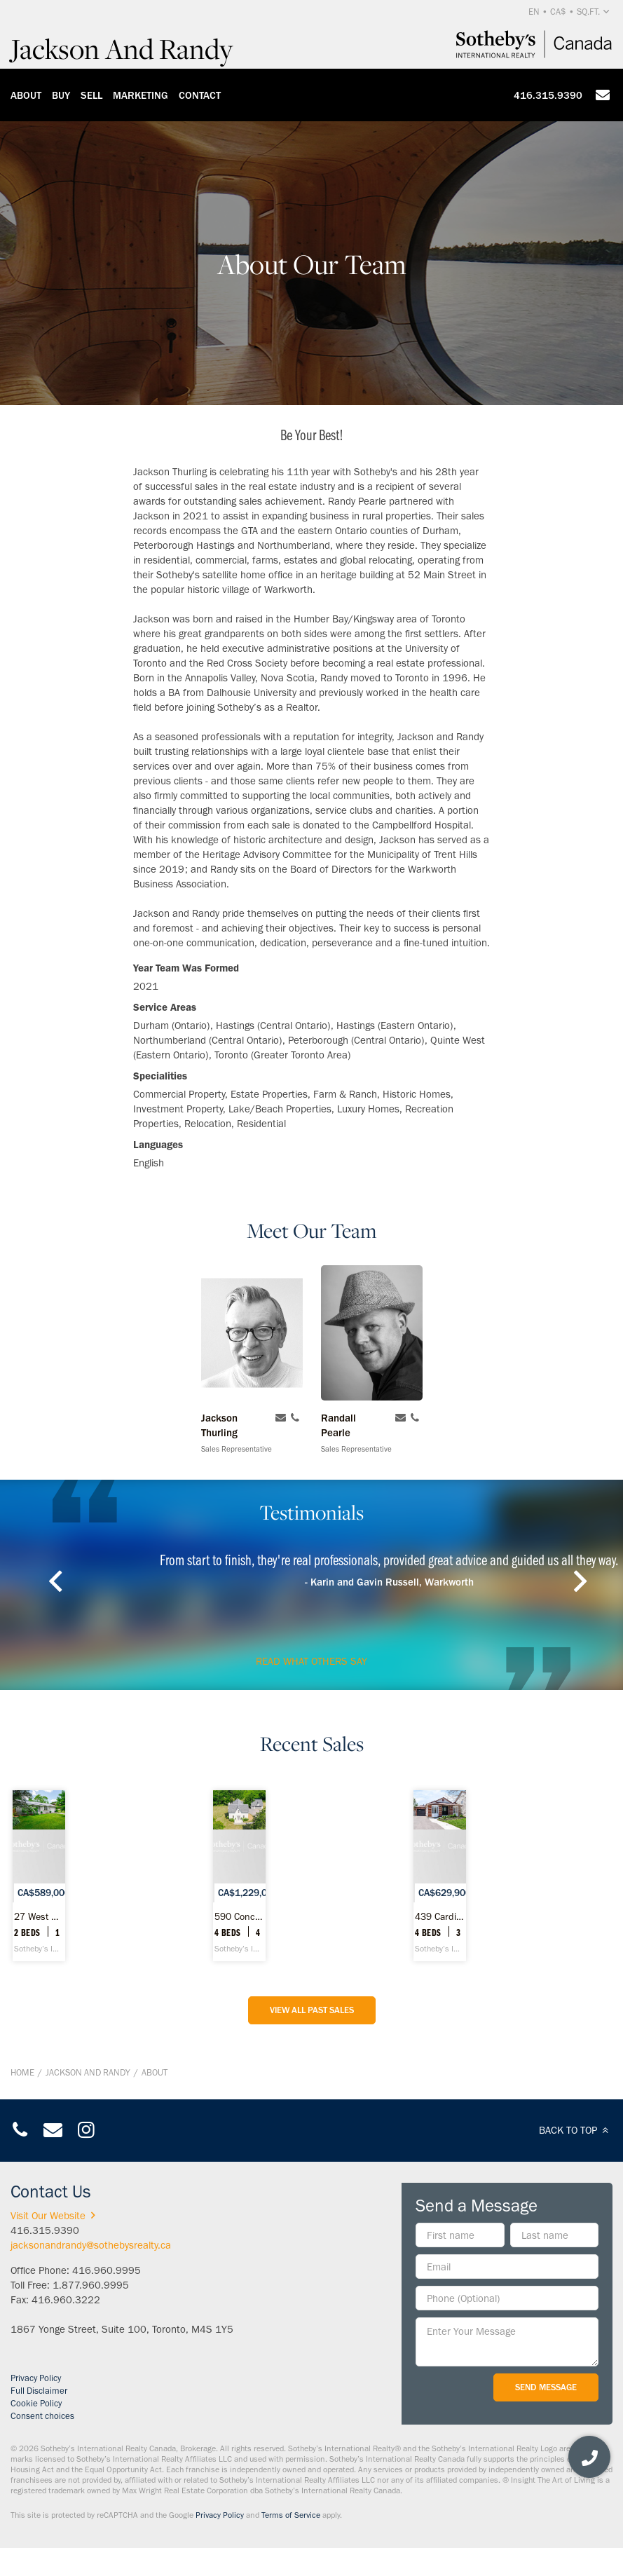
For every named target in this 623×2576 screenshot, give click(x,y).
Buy (61, 95)
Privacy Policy (36, 2378)
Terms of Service (290, 2515)
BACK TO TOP (575, 2130)
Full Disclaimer (39, 2390)
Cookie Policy (36, 2403)
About (26, 95)
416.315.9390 (548, 95)
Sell (91, 95)
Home (22, 2072)
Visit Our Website (55, 2215)
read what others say (311, 1661)
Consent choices (42, 2416)
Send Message (546, 2387)
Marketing (140, 95)
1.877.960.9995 (91, 2285)
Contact (200, 95)
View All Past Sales (312, 2010)
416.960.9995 (106, 2270)
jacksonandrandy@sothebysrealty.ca (91, 2245)
